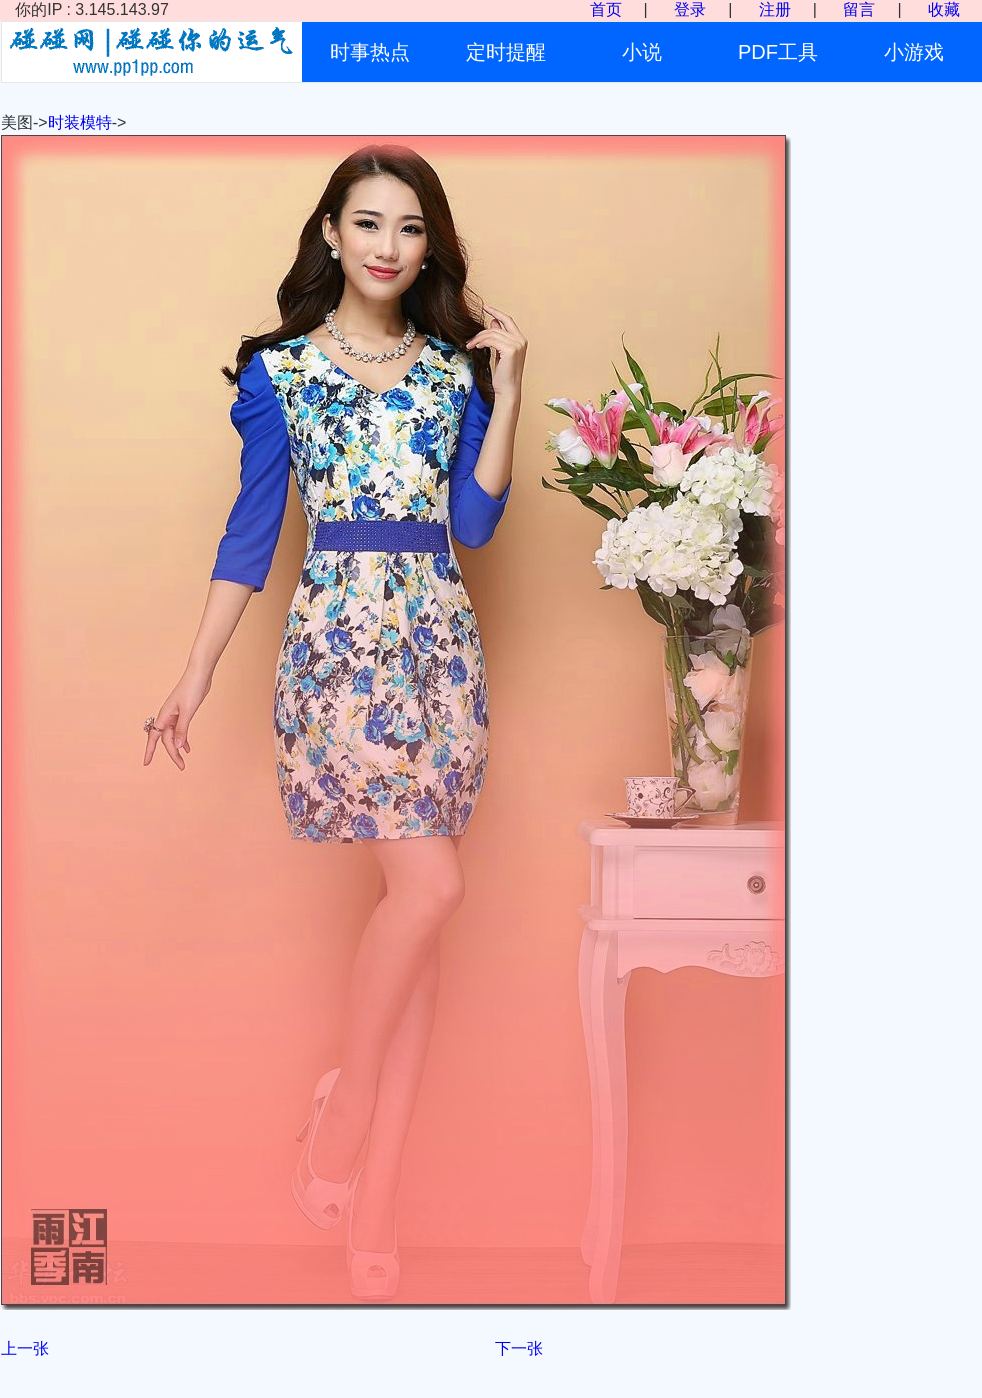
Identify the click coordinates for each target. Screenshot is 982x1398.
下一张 (519, 1348)
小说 (642, 52)
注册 (775, 9)
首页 (606, 9)
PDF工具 (778, 52)
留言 (859, 9)
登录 (690, 9)
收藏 (944, 9)
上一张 (25, 1348)
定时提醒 (506, 52)
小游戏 (914, 52)
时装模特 (80, 122)
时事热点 (370, 52)
